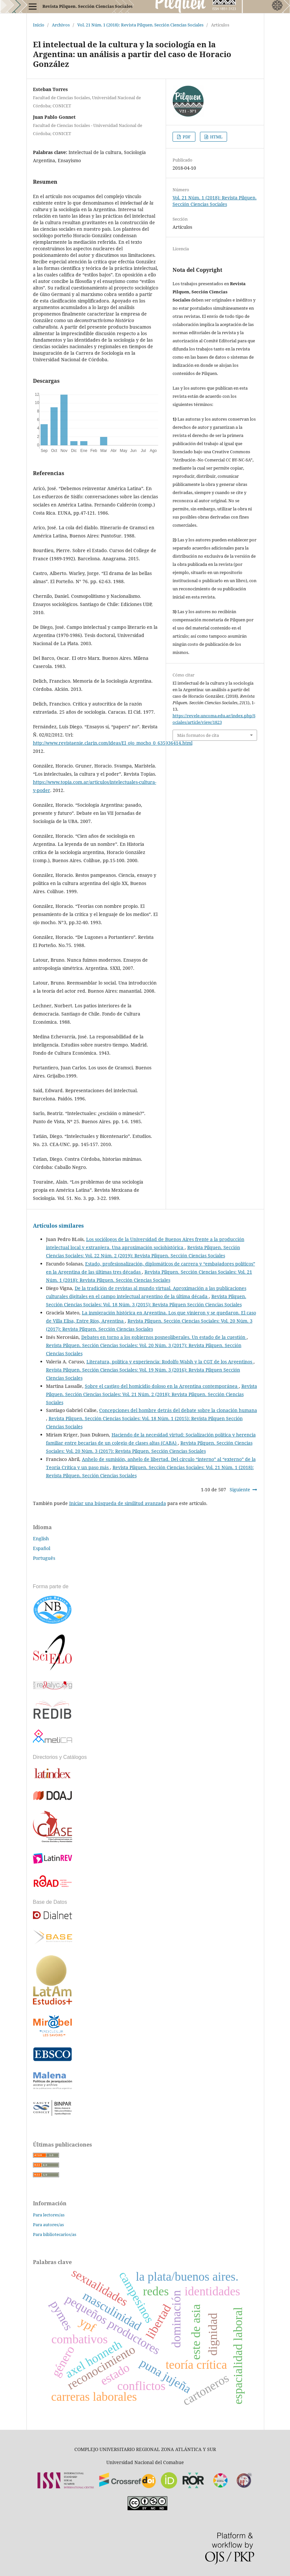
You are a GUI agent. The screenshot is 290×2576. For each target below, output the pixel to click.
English (41, 1538)
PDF (186, 137)
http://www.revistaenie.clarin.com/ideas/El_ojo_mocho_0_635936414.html (112, 743)
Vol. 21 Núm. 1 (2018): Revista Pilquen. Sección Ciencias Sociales (140, 25)
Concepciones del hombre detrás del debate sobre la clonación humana (178, 1410)
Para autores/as (48, 2224)
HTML (215, 137)
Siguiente (240, 1489)
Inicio (38, 25)
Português (44, 1558)
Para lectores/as (49, 2215)
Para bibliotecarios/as (54, 2234)
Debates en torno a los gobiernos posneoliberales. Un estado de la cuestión (164, 1337)
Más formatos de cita (198, 735)
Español (41, 1548)
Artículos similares (58, 1225)
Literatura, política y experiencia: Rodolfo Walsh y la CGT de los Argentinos (169, 1361)
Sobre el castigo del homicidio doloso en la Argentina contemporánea (162, 1386)
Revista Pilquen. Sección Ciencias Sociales (87, 6)
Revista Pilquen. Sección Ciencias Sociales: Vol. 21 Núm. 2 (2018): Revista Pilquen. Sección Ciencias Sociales (151, 1394)
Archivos (61, 25)
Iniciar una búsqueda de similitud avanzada (117, 1503)
